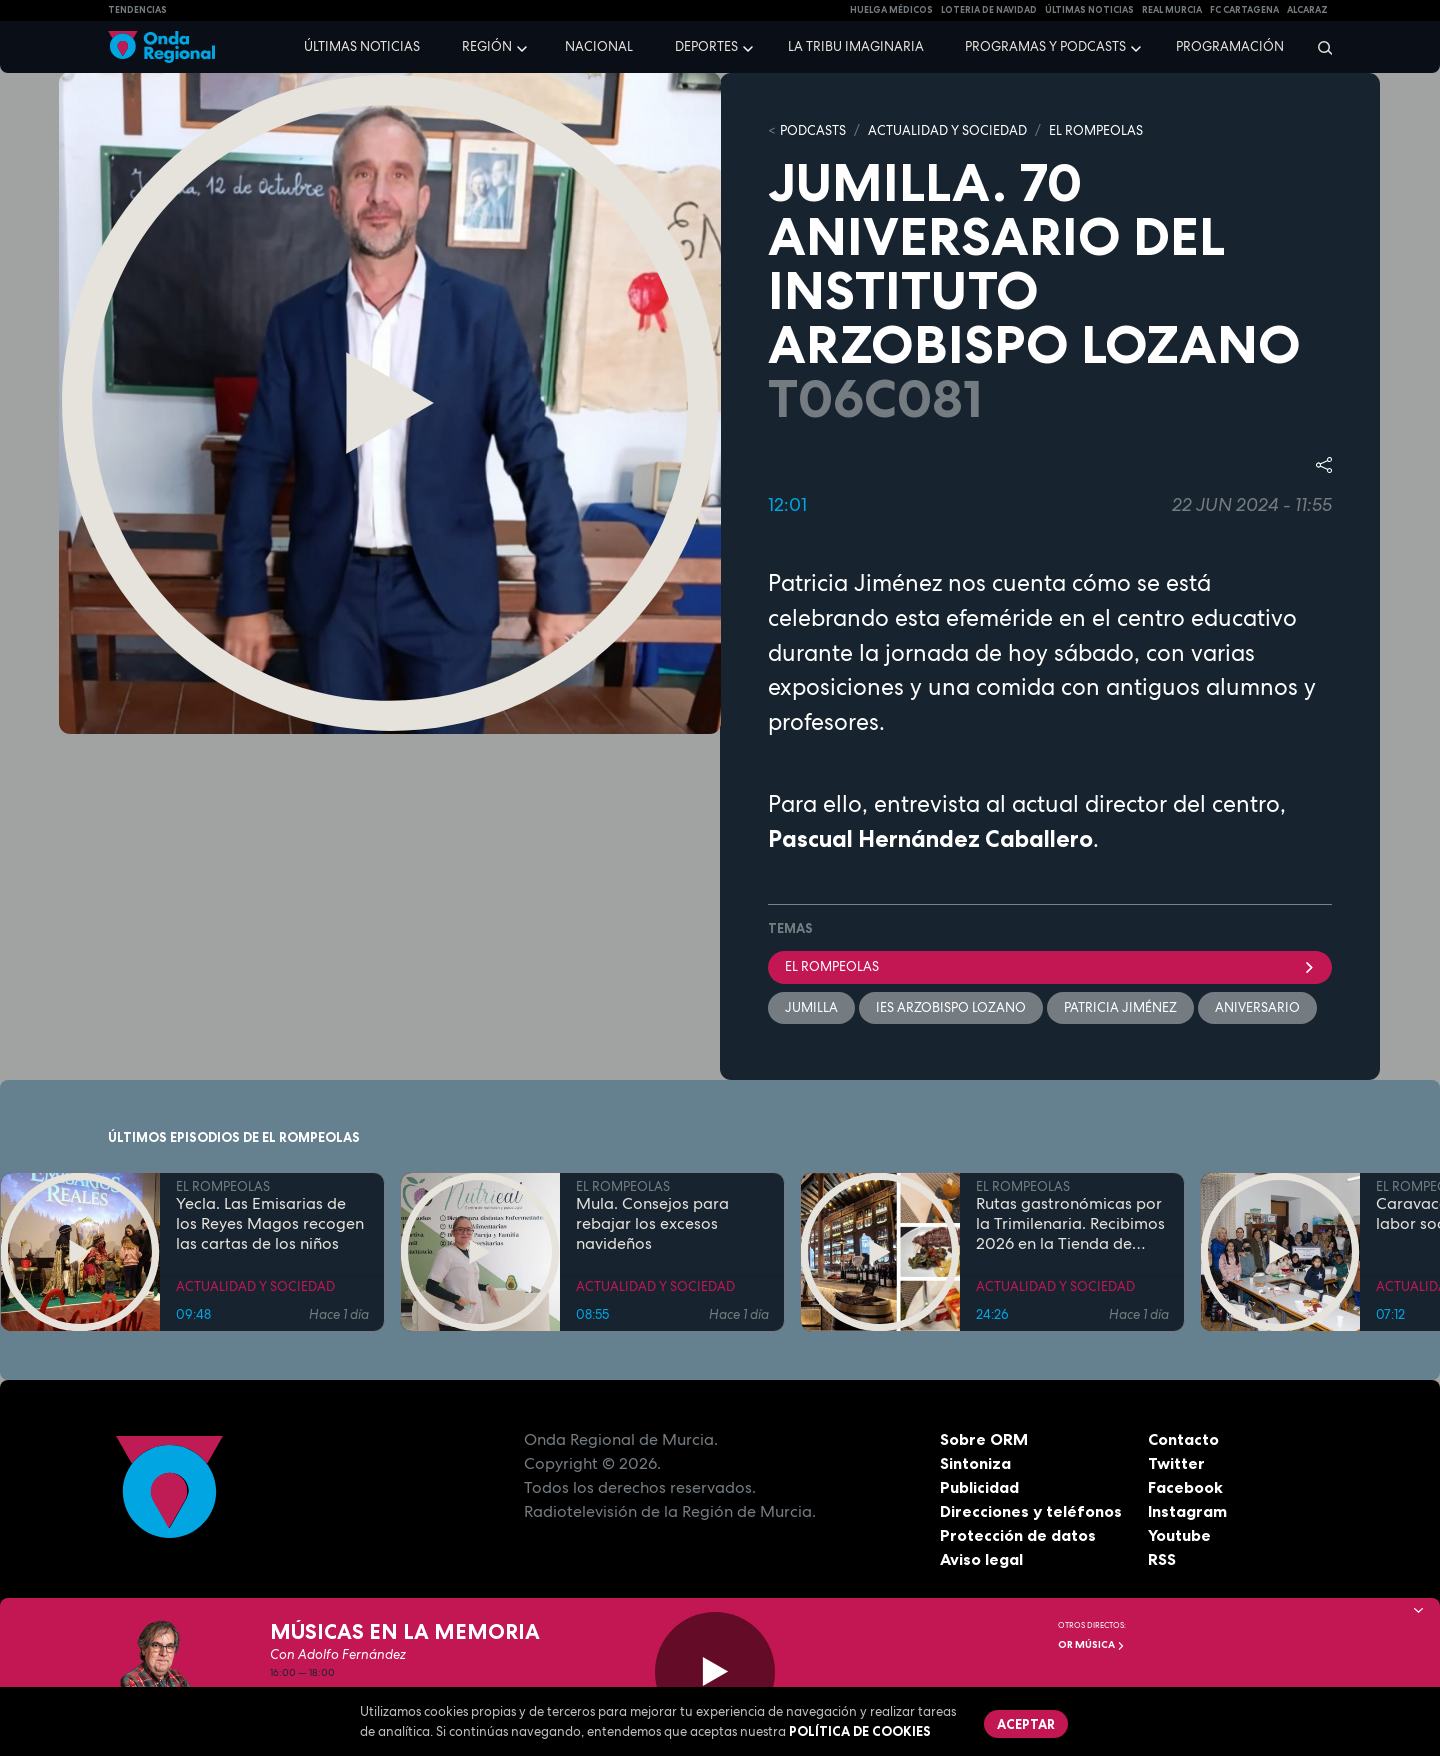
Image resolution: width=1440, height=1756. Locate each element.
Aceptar (1026, 1724)
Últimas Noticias (1089, 10)
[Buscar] (1318, 47)
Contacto (1183, 1439)
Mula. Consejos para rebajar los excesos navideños (652, 1224)
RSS (1162, 1559)
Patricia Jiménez (1120, 1007)
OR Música (1091, 1644)
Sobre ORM (984, 1439)
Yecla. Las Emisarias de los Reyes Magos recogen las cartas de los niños (270, 1224)
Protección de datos (1018, 1535)
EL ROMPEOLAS (1096, 130)
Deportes (706, 46)
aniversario (1257, 1007)
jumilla (811, 1007)
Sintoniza (975, 1463)
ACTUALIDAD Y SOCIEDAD (947, 130)
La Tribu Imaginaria (856, 46)
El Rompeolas (1050, 966)
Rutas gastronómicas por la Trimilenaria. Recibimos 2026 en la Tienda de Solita (1070, 1224)
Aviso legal (981, 1559)
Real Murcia (1172, 10)
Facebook (1185, 1487)
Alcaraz (1307, 10)
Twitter (1176, 1463)
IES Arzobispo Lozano (951, 1007)
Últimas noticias (362, 46)
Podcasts (813, 130)
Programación (1230, 46)
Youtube (1179, 1535)
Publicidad (979, 1487)
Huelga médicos (891, 10)
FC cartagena (1244, 10)
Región (487, 46)
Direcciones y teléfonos (1031, 1511)
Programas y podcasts (1045, 46)
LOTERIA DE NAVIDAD (989, 10)
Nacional (599, 46)
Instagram (1187, 1511)
